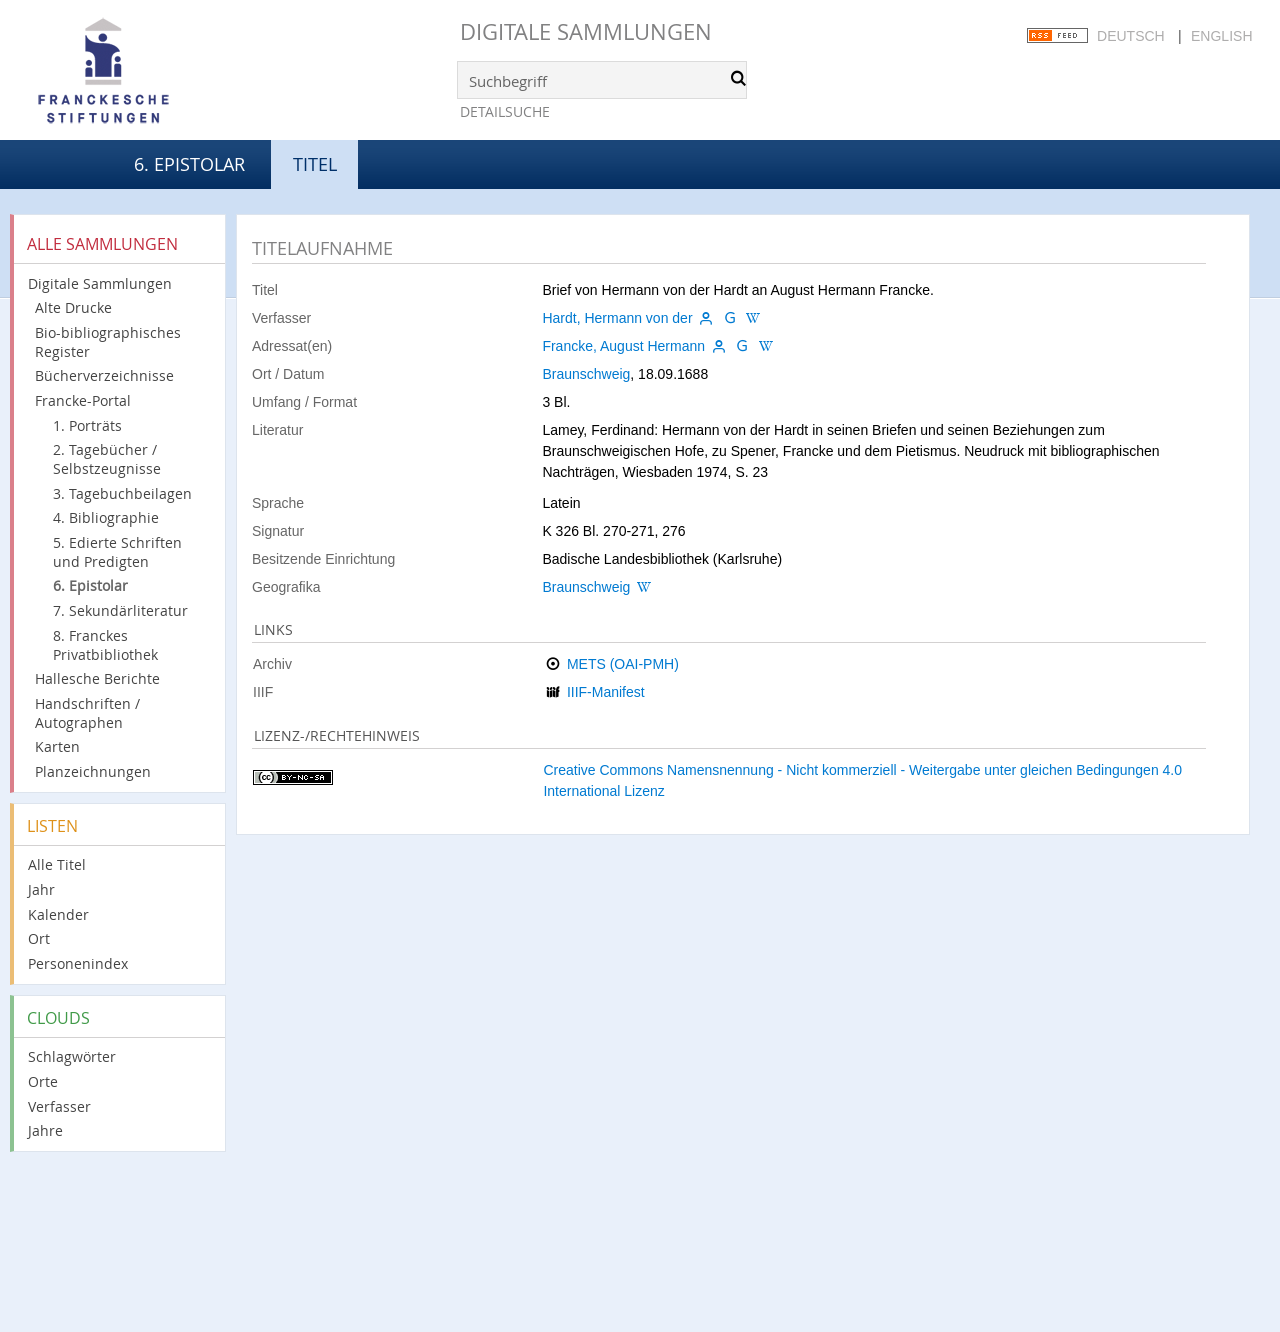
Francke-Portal (83, 400)
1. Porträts (87, 425)
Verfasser (59, 1106)
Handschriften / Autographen (87, 713)
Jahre (45, 1130)
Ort (39, 938)
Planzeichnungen (93, 771)
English (1221, 36)
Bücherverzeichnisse (104, 375)
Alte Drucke (73, 307)
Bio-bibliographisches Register (108, 342)
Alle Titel (57, 864)
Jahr (41, 889)
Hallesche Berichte (97, 678)
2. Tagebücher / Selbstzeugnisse (107, 459)
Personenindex (78, 963)
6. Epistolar (189, 164)
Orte (43, 1081)
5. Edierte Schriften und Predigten (117, 552)
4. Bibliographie (106, 517)
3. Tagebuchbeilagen (122, 493)
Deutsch (1131, 36)
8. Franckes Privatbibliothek (105, 645)
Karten (57, 746)
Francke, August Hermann (623, 346)
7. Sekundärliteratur (120, 610)
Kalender (58, 914)
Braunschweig (586, 374)
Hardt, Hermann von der (617, 318)
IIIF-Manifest (606, 692)
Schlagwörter (72, 1056)
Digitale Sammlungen (586, 31)
